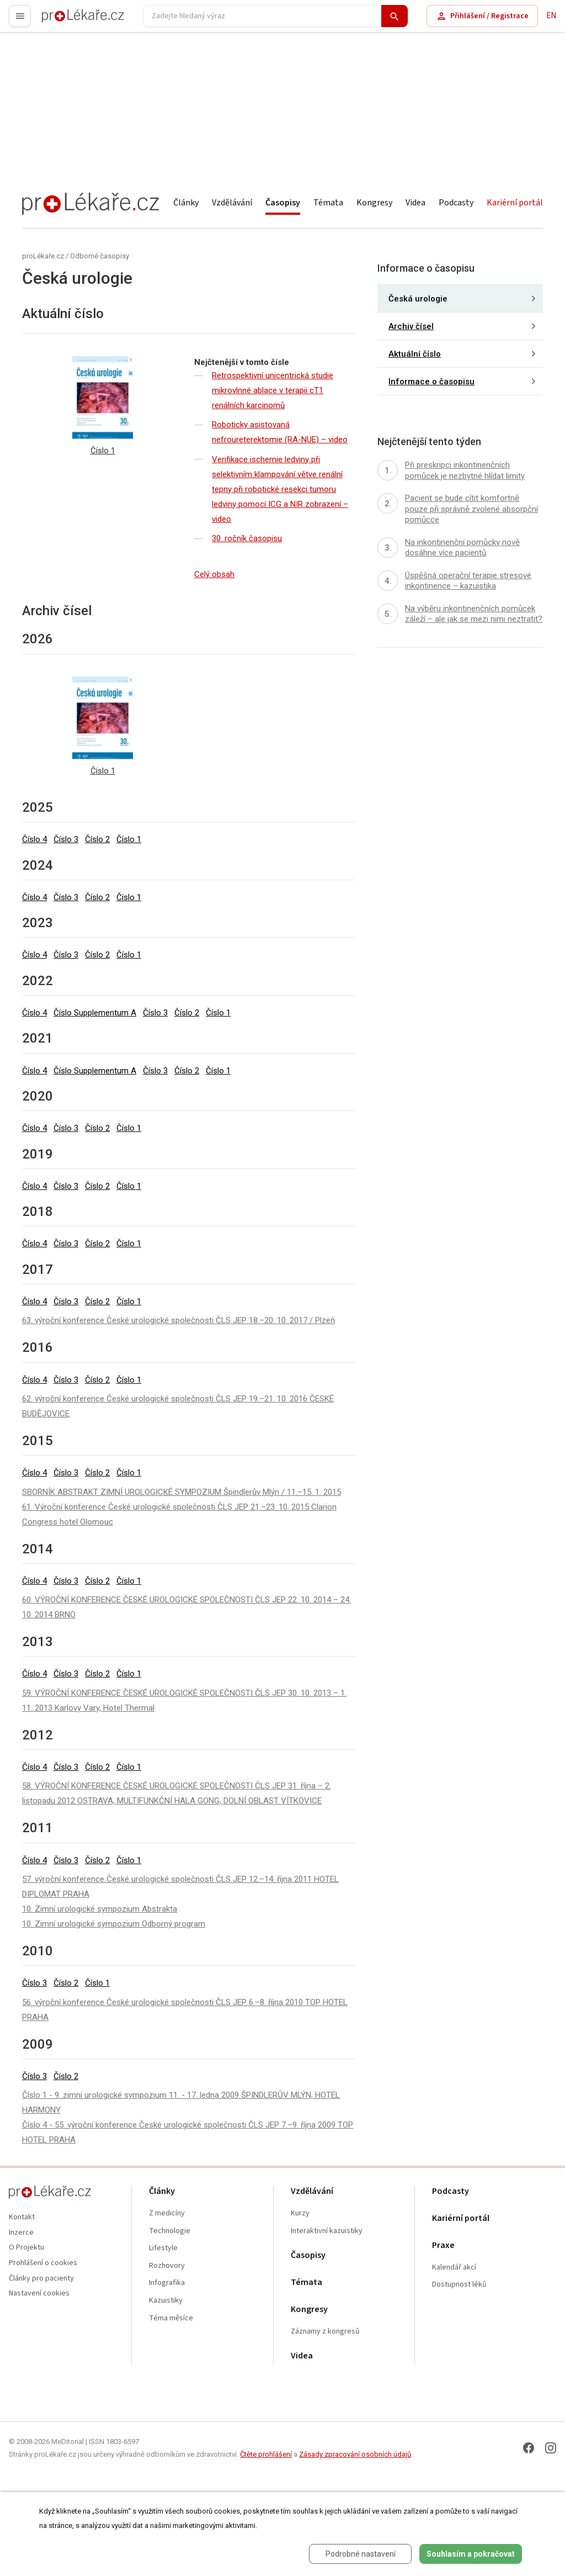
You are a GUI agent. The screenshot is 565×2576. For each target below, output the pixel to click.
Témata (328, 203)
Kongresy (374, 203)
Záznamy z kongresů (325, 2331)
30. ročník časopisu (247, 538)
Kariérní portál (515, 203)
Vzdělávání (232, 203)
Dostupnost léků (459, 2284)
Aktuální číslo (414, 354)
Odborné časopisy (99, 256)
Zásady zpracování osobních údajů (355, 2454)
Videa (415, 203)
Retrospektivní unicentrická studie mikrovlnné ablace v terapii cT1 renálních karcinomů (272, 390)
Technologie (169, 2231)
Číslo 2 (97, 839)
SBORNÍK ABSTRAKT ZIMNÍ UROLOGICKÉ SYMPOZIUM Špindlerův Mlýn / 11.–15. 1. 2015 (181, 1492)
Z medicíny (167, 2213)
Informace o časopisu (431, 382)
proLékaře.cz (64, 21)
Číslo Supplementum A (95, 1013)
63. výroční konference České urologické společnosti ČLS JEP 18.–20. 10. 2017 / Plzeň (178, 1320)
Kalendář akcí (454, 2267)
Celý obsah (214, 574)
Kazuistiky (166, 2300)
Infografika (167, 2283)
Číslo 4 (34, 839)
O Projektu (26, 2247)
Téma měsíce (171, 2318)
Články (186, 203)
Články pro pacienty (41, 2278)
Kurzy (300, 2213)
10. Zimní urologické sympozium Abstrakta (99, 1909)
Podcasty (456, 203)
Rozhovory (167, 2266)
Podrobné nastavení (361, 2553)
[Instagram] (550, 2447)
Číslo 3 (66, 839)
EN (551, 16)
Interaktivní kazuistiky (327, 2231)
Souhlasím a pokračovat (471, 2553)
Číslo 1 (128, 839)
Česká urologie (417, 299)
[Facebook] (528, 2447)
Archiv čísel (411, 326)
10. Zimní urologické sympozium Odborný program (113, 1924)
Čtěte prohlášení (266, 2454)
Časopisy (282, 203)
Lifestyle (163, 2248)
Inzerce (21, 2233)
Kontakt (22, 2217)
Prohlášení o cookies (43, 2263)
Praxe (443, 2245)
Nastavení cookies (39, 2293)
